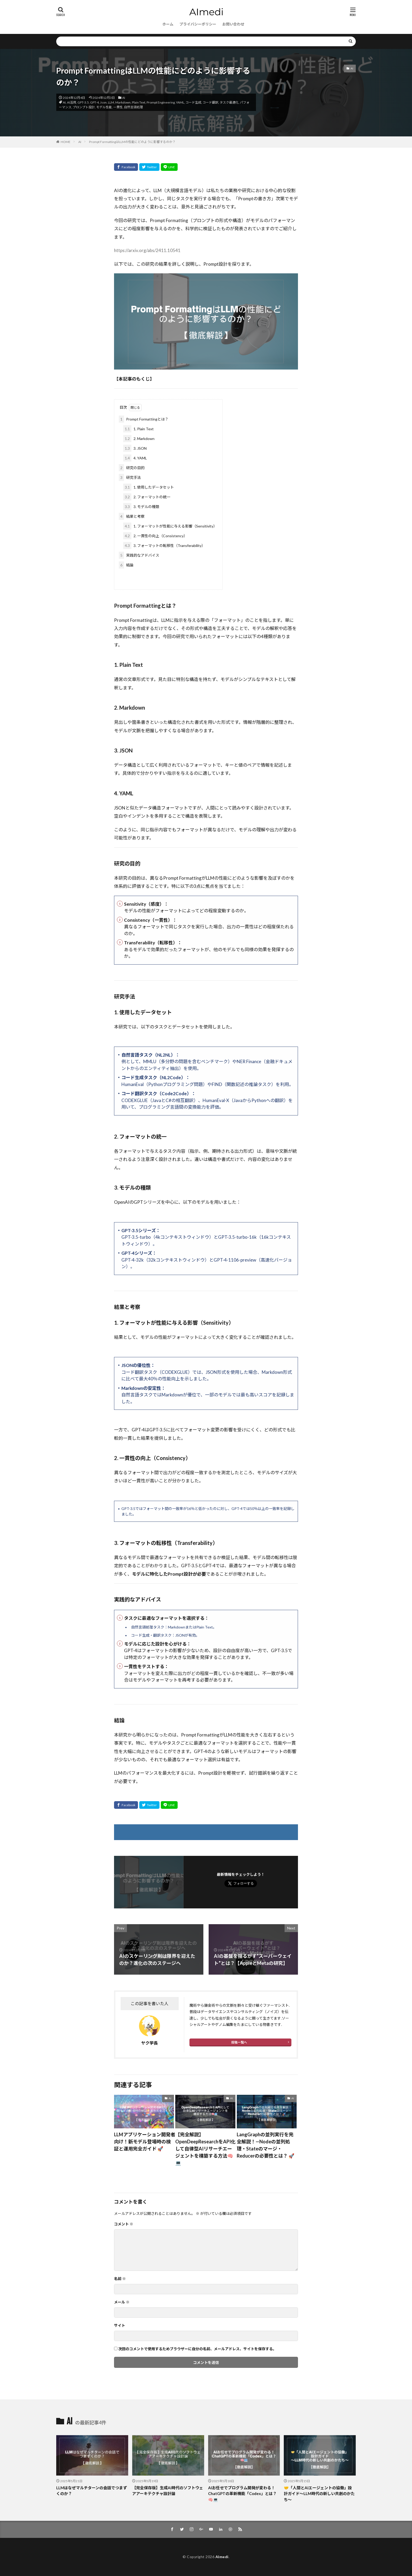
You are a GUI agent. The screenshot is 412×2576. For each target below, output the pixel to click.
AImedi (222, 2556)
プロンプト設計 (84, 107)
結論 (126, 565)
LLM (111, 102)
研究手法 (130, 477)
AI (123, 98)
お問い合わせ (233, 24)
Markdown (123, 102)
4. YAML (135, 458)
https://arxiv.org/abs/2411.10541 (147, 250)
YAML (180, 102)
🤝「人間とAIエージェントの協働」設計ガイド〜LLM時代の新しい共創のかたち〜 (319, 2493)
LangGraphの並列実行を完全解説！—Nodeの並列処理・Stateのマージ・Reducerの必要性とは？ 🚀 (265, 2145)
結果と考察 (132, 516)
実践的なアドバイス (139, 555)
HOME (65, 142)
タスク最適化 (229, 102)
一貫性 (118, 107)
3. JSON (135, 448)
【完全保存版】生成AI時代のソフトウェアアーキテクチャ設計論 (167, 2490)
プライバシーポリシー (197, 24)
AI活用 (71, 102)
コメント (123, 2224)
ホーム (167, 24)
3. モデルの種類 (141, 506)
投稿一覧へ (239, 2042)
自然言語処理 (133, 107)
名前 (120, 2278)
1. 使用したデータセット (148, 487)
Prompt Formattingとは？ (143, 419)
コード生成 (193, 102)
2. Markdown (138, 438)
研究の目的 (132, 467)
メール (122, 2302)
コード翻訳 (210, 102)
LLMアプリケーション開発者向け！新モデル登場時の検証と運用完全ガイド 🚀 (144, 2142)
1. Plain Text (138, 428)
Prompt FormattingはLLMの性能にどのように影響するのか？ (132, 142)
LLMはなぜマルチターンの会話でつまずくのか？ (91, 2490)
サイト (119, 2325)
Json (103, 102)
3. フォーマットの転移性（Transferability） (164, 545)
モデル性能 (104, 107)
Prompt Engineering (161, 102)
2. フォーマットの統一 (146, 496)
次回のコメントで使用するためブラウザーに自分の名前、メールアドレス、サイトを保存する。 (197, 2349)
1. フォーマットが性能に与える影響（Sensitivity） (170, 526)
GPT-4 (94, 102)
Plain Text (138, 102)
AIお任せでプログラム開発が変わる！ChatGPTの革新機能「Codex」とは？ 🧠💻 (242, 2493)
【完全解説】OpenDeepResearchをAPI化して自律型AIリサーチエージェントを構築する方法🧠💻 (205, 2149)
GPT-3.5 (83, 102)
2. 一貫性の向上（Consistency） (155, 535)
